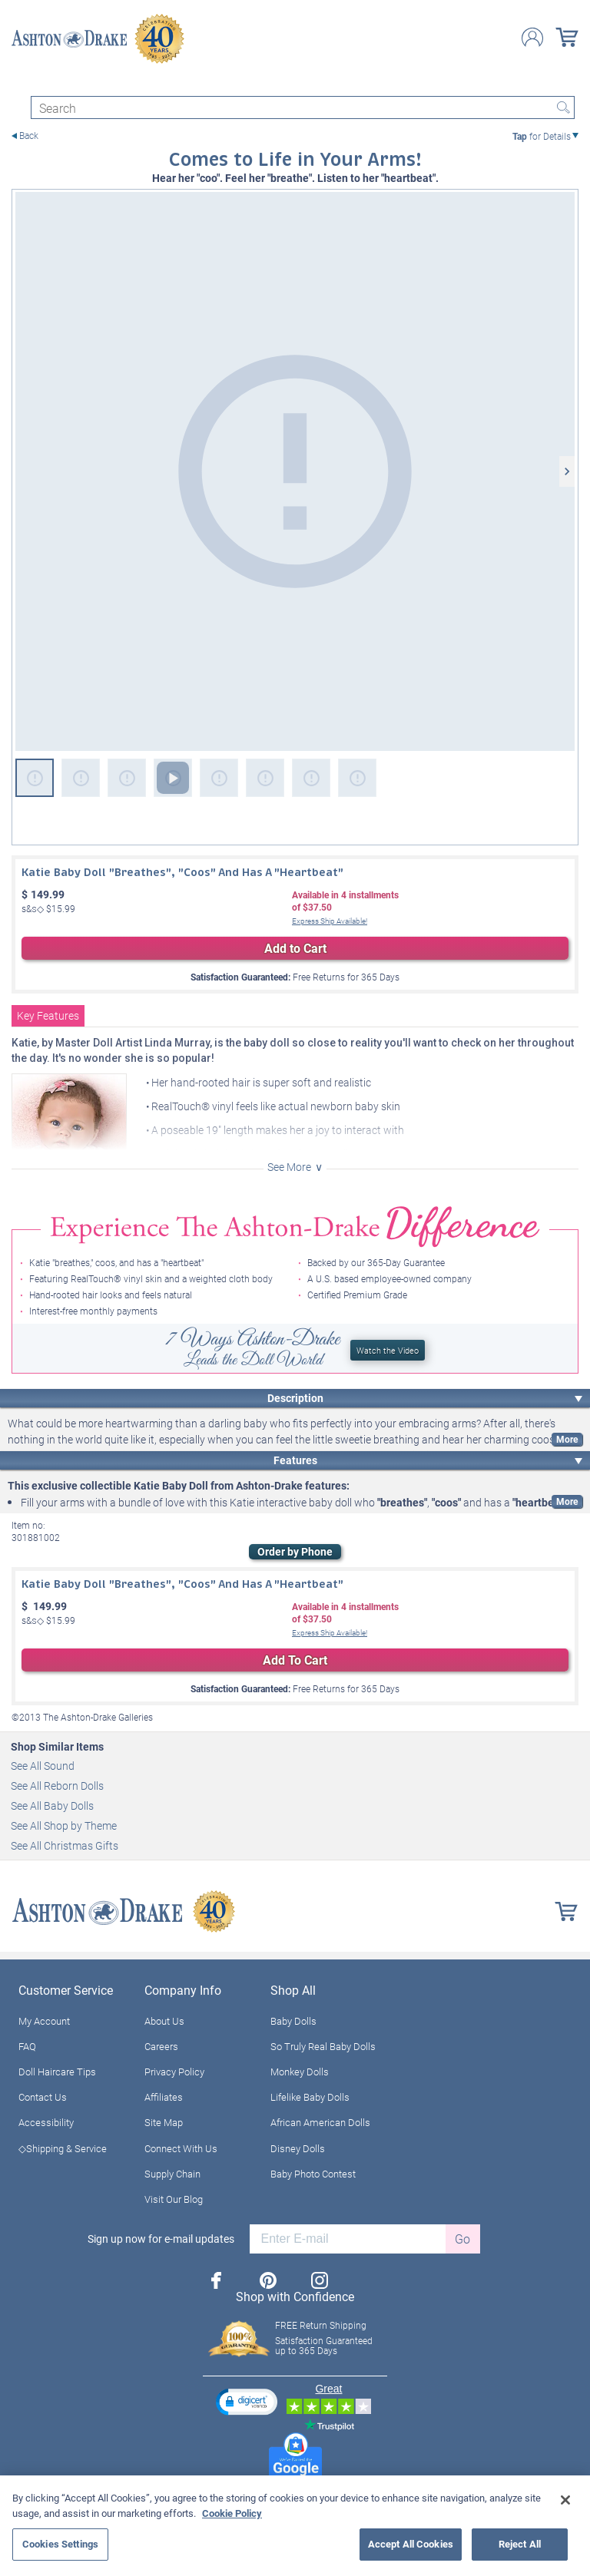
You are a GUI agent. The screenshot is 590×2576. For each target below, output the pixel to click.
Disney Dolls (297, 2148)
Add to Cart (295, 948)
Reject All (520, 2544)
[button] (246, 2401)
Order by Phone (295, 1551)
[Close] (565, 2500)
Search (563, 107)
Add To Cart (295, 1660)
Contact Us (42, 2097)
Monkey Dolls (299, 2071)
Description (295, 1398)
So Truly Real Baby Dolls (323, 2046)
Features (295, 1460)
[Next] (567, 471)
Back (28, 136)
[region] (295, 2525)
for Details (541, 136)
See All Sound (43, 1765)
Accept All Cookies (410, 2544)
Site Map (163, 2122)
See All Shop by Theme (64, 1825)
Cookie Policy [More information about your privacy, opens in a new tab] (232, 2513)
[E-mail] (348, 2239)
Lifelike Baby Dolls (310, 2097)
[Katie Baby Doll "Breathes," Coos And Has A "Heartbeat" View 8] (357, 778)
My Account (44, 2021)
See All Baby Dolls (52, 1805)
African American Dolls (320, 2122)
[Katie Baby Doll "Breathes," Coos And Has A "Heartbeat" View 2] (80, 778)
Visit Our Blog (173, 2199)
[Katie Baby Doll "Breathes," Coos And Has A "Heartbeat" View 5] (219, 778)
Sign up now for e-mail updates (161, 2239)
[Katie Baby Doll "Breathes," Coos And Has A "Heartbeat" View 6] (265, 778)
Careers (161, 2046)
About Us (164, 2021)
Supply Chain (172, 2174)
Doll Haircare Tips (57, 2071)
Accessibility (46, 2122)
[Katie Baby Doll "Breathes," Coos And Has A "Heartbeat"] (295, 471)
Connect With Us (180, 2148)
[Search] (303, 107)
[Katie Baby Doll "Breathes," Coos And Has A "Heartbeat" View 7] (311, 778)
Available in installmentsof (345, 901)
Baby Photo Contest (313, 2174)
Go (462, 2238)
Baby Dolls (293, 2021)
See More (289, 1166)
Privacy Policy (174, 2071)
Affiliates (163, 2097)
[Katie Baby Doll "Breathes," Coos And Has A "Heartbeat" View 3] (127, 778)
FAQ (27, 2046)
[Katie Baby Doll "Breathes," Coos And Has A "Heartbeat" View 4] (173, 778)
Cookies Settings (60, 2544)
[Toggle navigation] (18, 82)
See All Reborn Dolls (57, 1785)
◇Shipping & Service (62, 2148)
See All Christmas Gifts (64, 1845)
